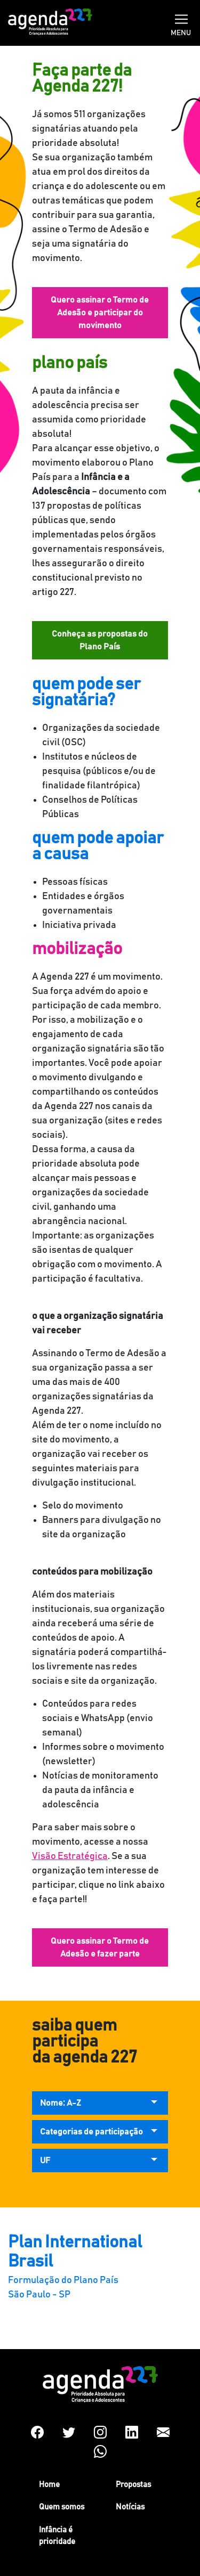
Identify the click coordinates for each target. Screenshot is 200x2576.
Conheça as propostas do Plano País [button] (100, 640)
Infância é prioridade (57, 2536)
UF (45, 2160)
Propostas (133, 2485)
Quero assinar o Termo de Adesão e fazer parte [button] (100, 1947)
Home (49, 2485)
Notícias (130, 2507)
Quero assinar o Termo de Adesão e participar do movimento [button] (100, 313)
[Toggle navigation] (181, 18)
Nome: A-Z (60, 2103)
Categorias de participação (91, 2131)
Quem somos (61, 2507)
